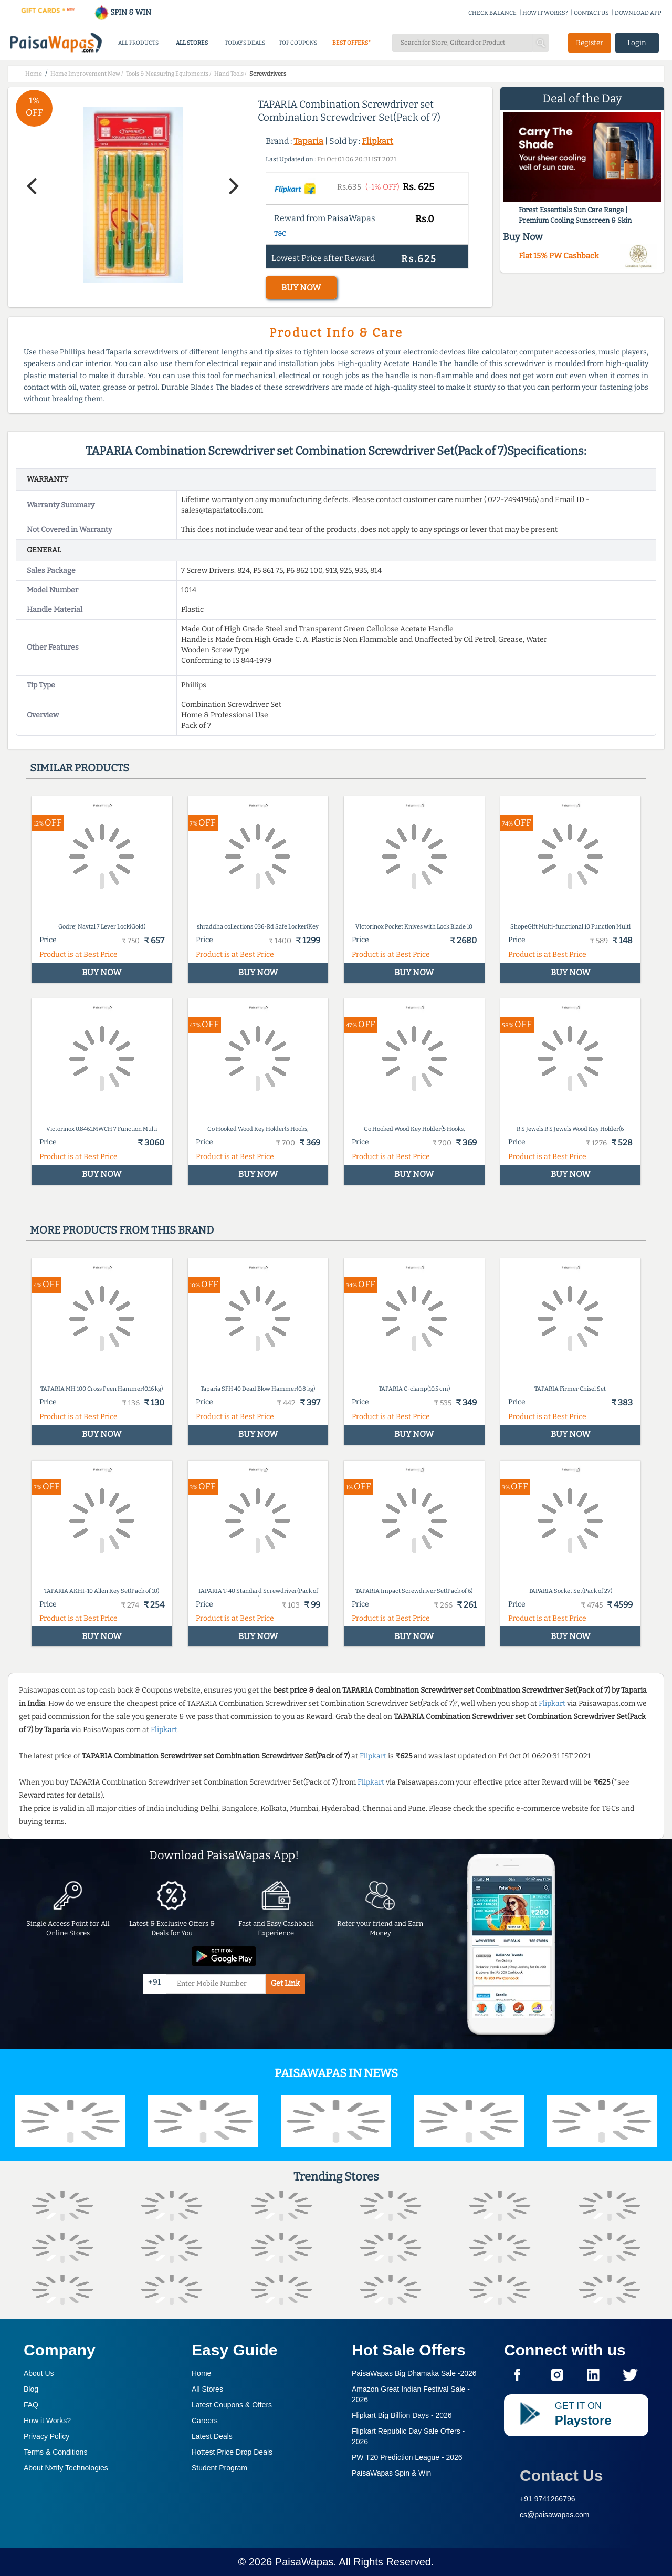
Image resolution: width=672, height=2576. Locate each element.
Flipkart (377, 141)
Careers (205, 2420)
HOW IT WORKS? (545, 12)
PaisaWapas (304, 2562)
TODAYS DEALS (245, 42)
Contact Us (561, 2475)
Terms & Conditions (55, 2452)
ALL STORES (192, 42)
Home (201, 2373)
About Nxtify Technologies (66, 2468)
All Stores (207, 2389)
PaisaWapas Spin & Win (391, 2473)
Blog (31, 2389)
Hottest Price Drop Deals (232, 2452)
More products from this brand (122, 1230)
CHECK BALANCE (492, 12)
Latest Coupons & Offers (232, 2405)
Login (636, 42)
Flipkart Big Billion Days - (402, 2415)
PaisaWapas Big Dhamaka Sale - (414, 2373)
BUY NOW (301, 288)
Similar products (79, 768)
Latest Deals (212, 2436)
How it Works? (47, 2420)
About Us (39, 2373)
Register (589, 42)
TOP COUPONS (298, 42)
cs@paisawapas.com (555, 2514)
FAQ (31, 2405)
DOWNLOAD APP (638, 12)
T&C (280, 233)
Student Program (219, 2468)
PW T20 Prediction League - (407, 2457)
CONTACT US (591, 12)
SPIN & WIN (122, 12)
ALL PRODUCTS (138, 42)
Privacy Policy (46, 2436)
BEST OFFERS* (351, 42)
